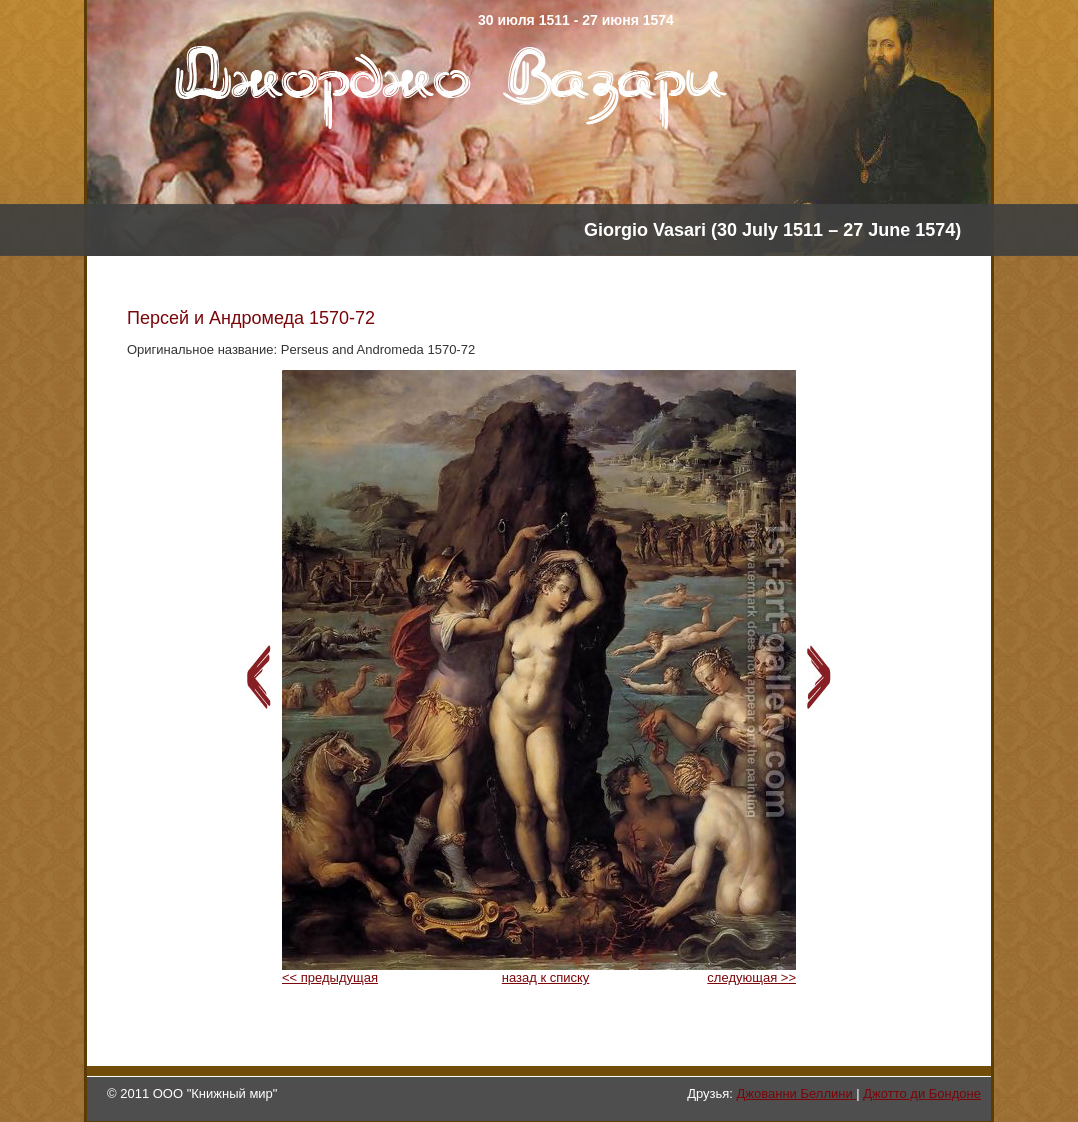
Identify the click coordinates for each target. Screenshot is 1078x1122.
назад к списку (546, 977)
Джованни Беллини (797, 1093)
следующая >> (751, 977)
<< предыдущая (330, 977)
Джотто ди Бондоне (922, 1093)
